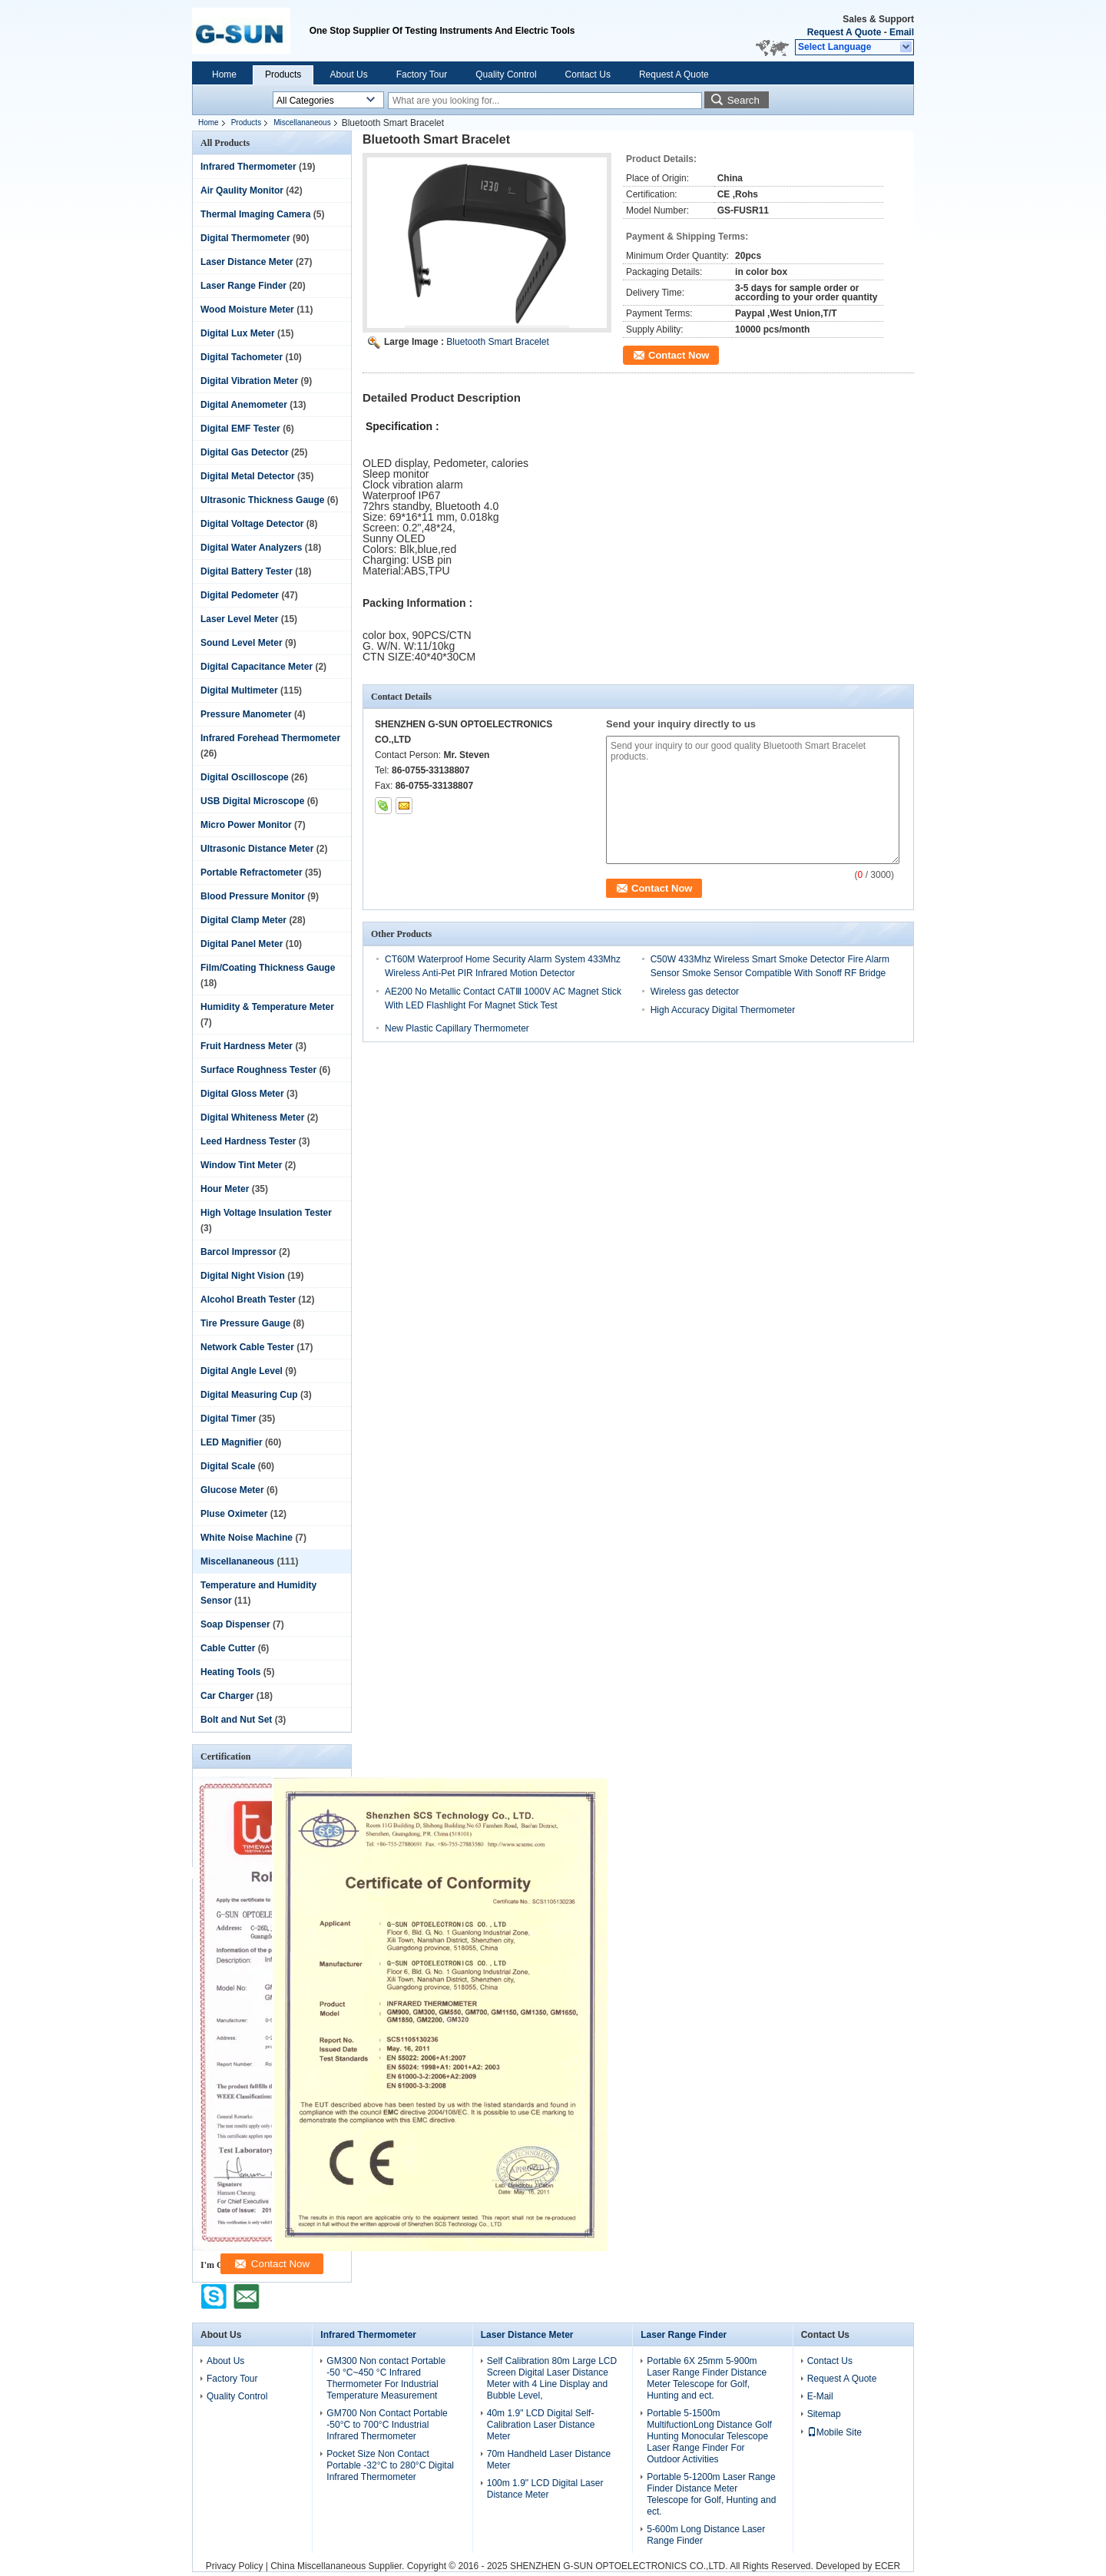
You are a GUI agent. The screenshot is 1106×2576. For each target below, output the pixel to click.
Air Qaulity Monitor (241, 190)
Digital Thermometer (245, 238)
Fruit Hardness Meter (246, 1046)
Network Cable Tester (247, 1347)
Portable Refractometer (251, 872)
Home (224, 74)
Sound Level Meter (241, 642)
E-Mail (820, 2396)
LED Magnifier (231, 1442)
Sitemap (824, 2414)
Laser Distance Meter (246, 262)
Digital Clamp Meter (243, 920)
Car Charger (226, 1695)
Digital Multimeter (239, 690)
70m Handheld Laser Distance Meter (549, 2460)
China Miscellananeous (318, 2566)
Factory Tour (421, 74)
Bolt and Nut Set (236, 1719)
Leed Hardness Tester (248, 1141)
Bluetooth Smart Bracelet (497, 341)
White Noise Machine (246, 1537)
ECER (887, 2566)
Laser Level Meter (239, 619)
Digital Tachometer (241, 357)
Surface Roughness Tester (258, 1070)
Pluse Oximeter (233, 1513)
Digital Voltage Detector (251, 523)
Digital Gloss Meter (242, 1093)
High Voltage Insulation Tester (266, 1212)
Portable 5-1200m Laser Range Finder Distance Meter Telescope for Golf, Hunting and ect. (711, 2494)
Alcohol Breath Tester (248, 1299)
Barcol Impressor (238, 1252)
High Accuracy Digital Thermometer (723, 1010)
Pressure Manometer (246, 714)
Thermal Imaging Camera (255, 214)
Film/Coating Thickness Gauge (267, 967)
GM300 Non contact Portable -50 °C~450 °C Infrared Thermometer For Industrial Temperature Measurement (385, 2378)
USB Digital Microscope (252, 801)
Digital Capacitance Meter (256, 666)
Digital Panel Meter (241, 944)
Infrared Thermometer (248, 166)
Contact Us (588, 74)
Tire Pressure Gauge (245, 1323)
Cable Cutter (227, 1648)
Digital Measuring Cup (249, 1394)
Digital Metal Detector (247, 476)
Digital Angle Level (241, 1371)
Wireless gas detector (695, 991)
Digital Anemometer (243, 404)
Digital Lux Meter (237, 333)
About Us (348, 74)
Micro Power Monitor (246, 824)
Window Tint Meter (241, 1165)
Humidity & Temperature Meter (267, 1007)
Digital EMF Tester (240, 428)
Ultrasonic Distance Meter (256, 848)
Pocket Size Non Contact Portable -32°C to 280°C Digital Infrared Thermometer (390, 2465)
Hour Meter (224, 1189)
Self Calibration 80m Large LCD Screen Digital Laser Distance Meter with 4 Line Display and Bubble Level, (552, 2378)
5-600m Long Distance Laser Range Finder (706, 2535)
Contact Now (678, 355)
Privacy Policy (234, 2566)
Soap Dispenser (235, 1624)
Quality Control (505, 74)
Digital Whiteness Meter (252, 1117)
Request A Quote (844, 32)
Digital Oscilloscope (244, 777)
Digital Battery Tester (246, 571)
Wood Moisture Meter (247, 309)
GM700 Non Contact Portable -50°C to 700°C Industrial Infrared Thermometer (386, 2425)
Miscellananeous (302, 122)
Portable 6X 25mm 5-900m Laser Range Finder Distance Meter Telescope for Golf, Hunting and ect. (707, 2378)
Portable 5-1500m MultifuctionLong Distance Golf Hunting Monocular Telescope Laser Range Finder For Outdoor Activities (709, 2436)
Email (901, 32)
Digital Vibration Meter (249, 381)
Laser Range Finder (243, 285)
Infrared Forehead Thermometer (270, 738)
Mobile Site (834, 2432)
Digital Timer (228, 1418)
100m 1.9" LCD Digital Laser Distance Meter (545, 2489)
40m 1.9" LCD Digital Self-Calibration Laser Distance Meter (541, 2425)
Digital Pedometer (239, 595)
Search (743, 100)
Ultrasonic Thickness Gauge (262, 500)
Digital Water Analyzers (251, 547)
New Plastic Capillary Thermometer (457, 1028)
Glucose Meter (232, 1490)
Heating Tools (230, 1672)
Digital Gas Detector (244, 452)
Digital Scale (227, 1466)
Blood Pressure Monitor (252, 896)
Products (283, 74)
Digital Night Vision (242, 1275)
